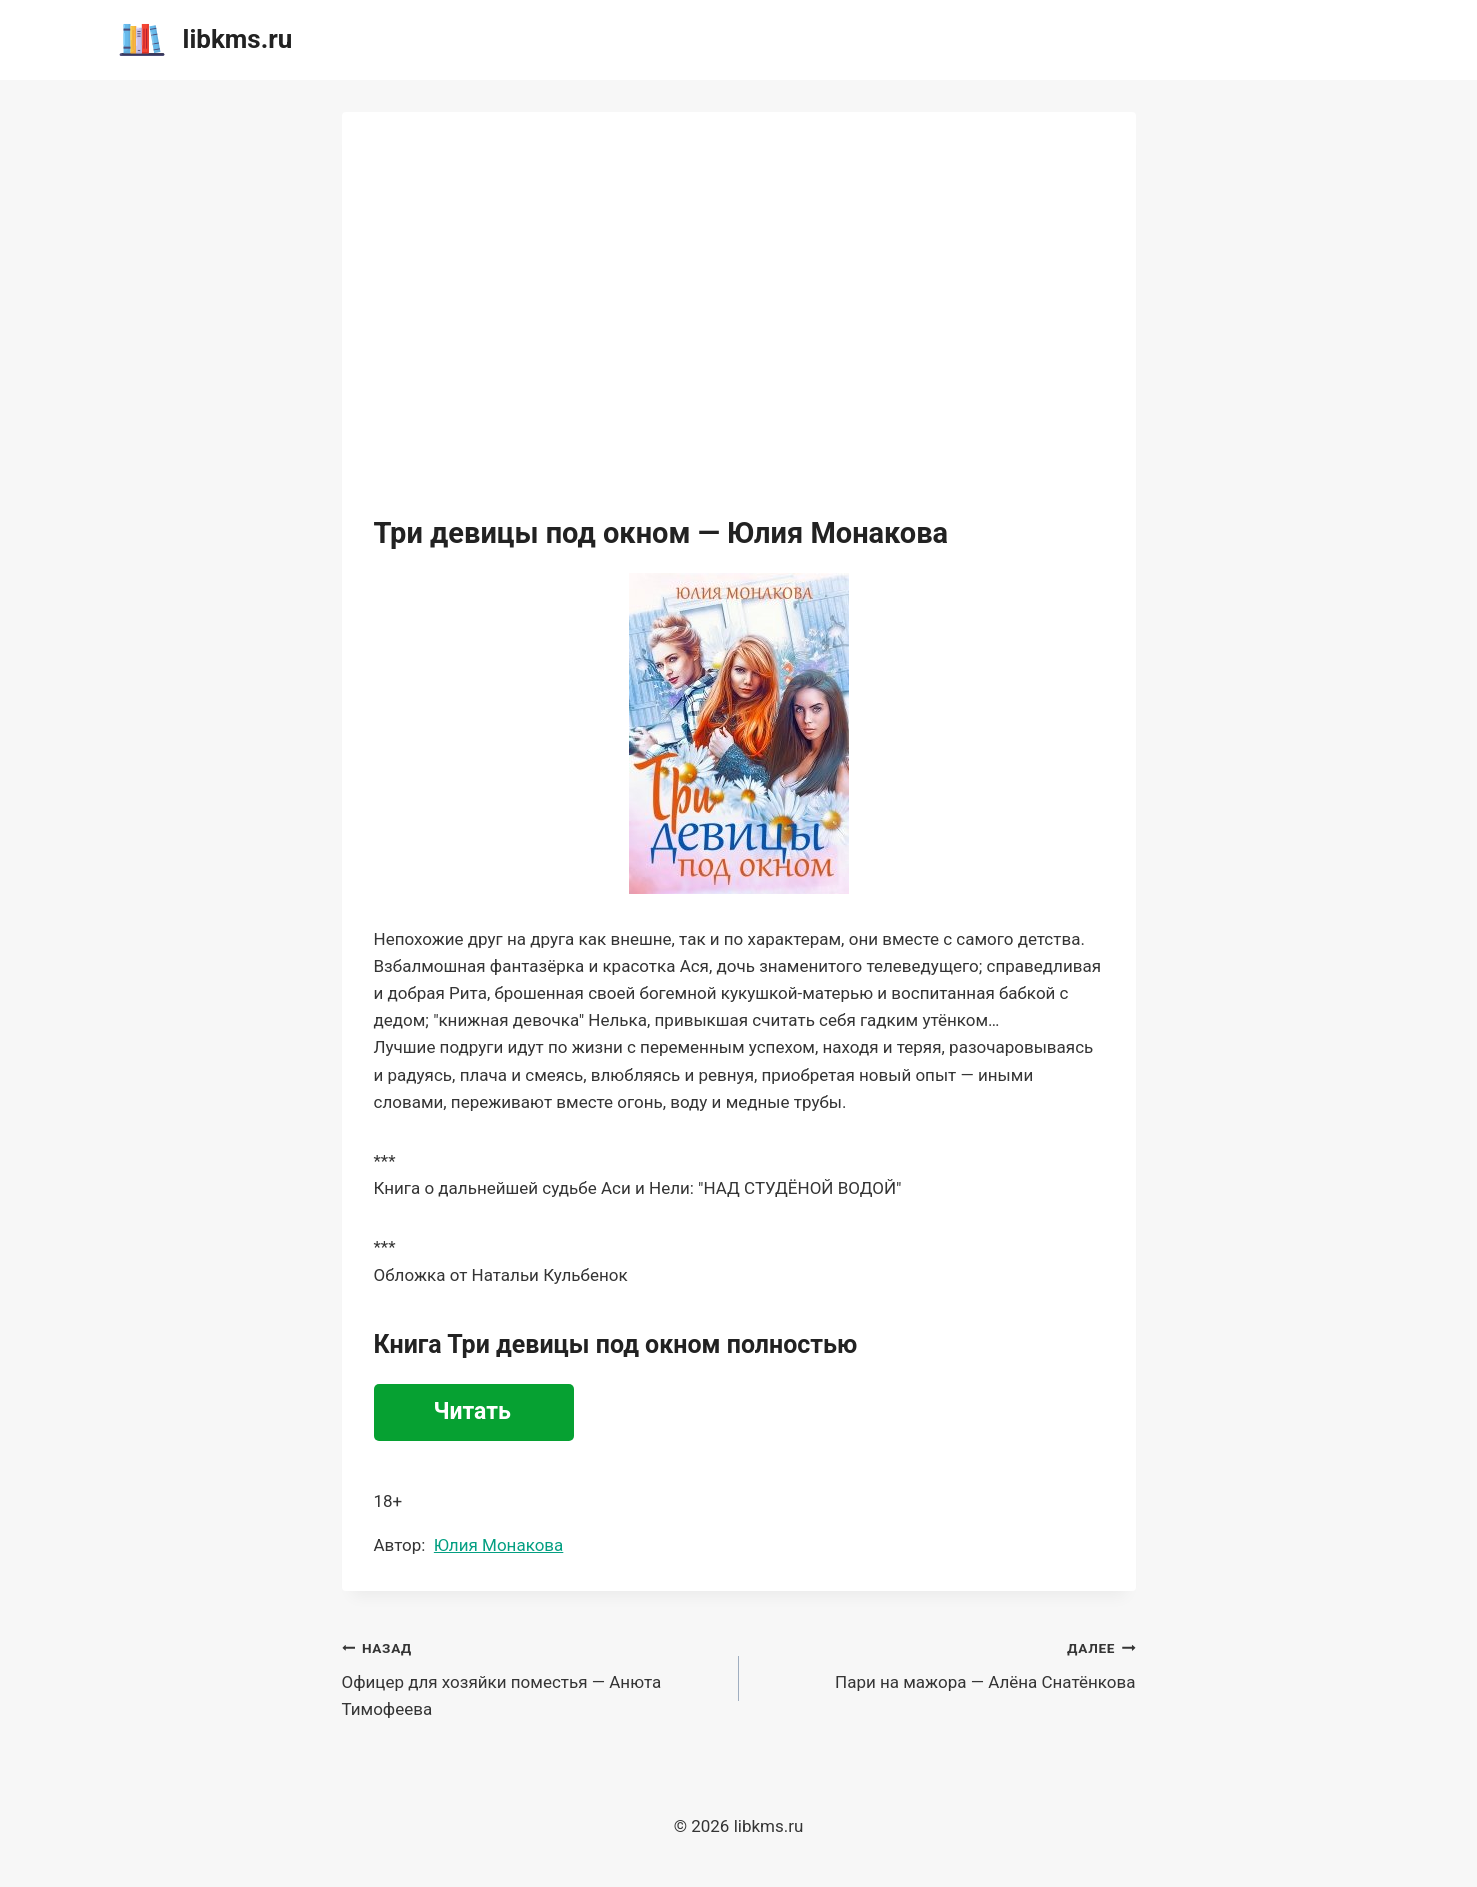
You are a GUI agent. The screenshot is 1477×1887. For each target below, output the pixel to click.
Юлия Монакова (498, 1545)
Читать (472, 1411)
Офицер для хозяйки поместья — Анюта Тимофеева (532, 1677)
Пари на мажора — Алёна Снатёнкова (946, 1663)
